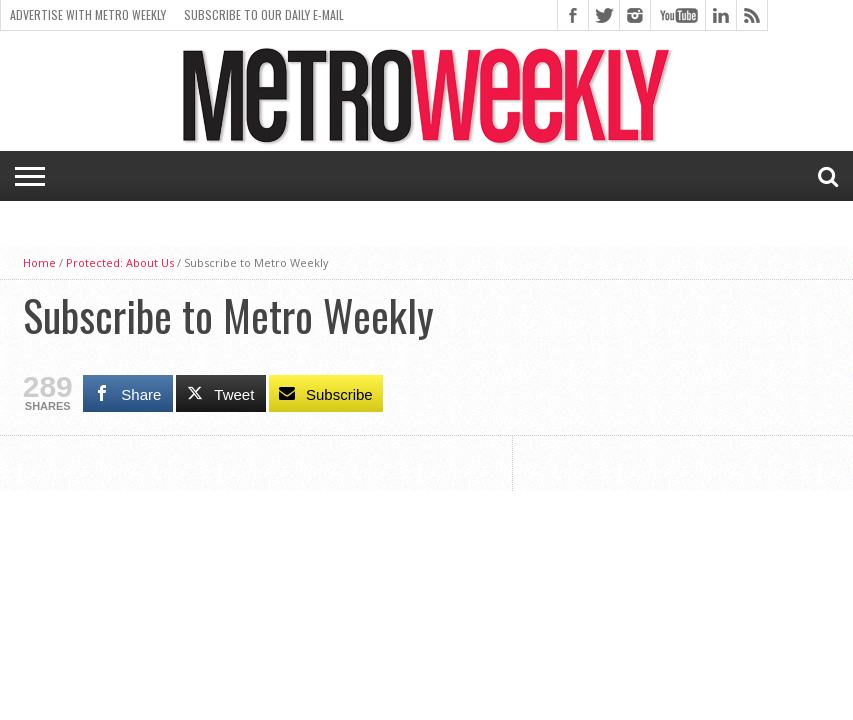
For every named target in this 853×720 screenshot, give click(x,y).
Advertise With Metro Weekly (88, 14)
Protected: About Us (120, 262)
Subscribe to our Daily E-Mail (264, 14)
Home (39, 262)
